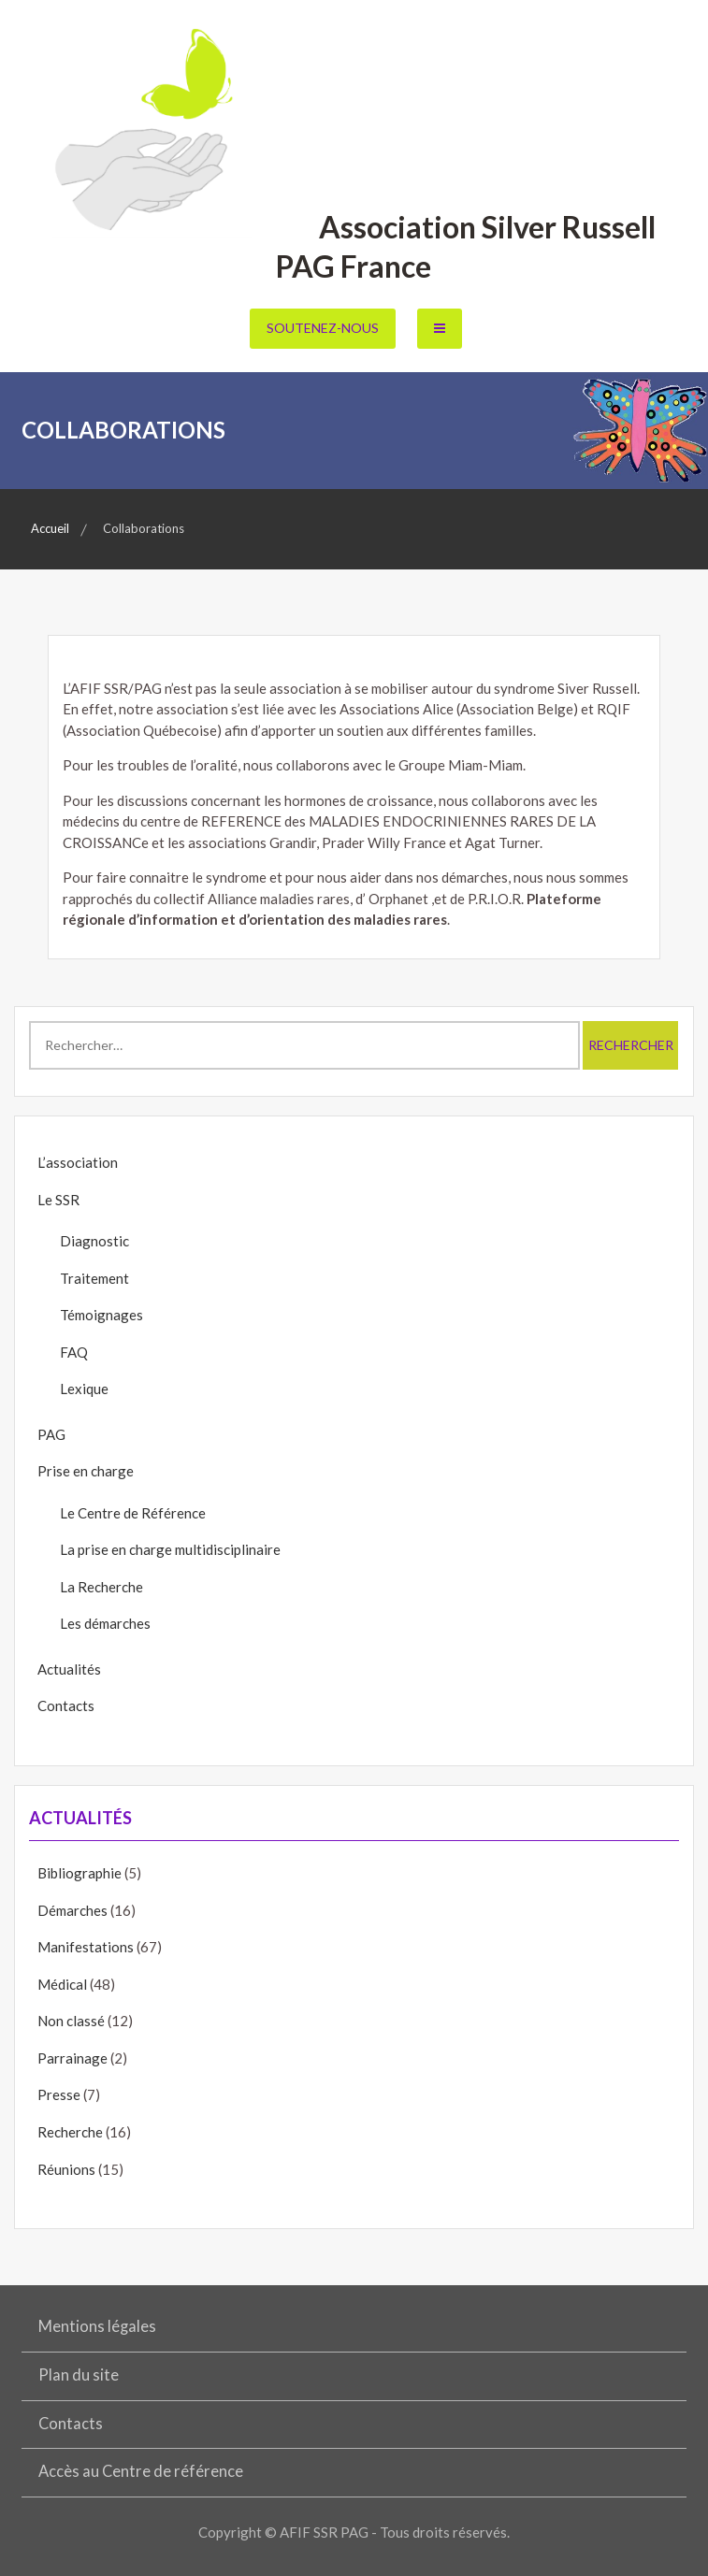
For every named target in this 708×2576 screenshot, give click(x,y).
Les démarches (105, 1623)
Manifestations (85, 1946)
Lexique (84, 1388)
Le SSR (58, 1199)
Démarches (72, 1910)
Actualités (69, 1669)
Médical (62, 1984)
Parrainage (72, 2058)
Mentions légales (97, 2326)
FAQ (74, 1352)
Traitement (94, 1278)
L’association (77, 1162)
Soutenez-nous (323, 328)
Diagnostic (94, 1240)
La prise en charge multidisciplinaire (170, 1549)
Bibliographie (79, 1872)
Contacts (65, 1705)
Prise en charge (85, 1470)
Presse (58, 2094)
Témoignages (101, 1314)
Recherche (70, 2131)
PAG (51, 1434)
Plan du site (78, 2375)
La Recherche (101, 1586)
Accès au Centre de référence (140, 2471)
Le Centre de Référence (133, 1512)
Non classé (71, 2020)
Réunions (66, 2169)
